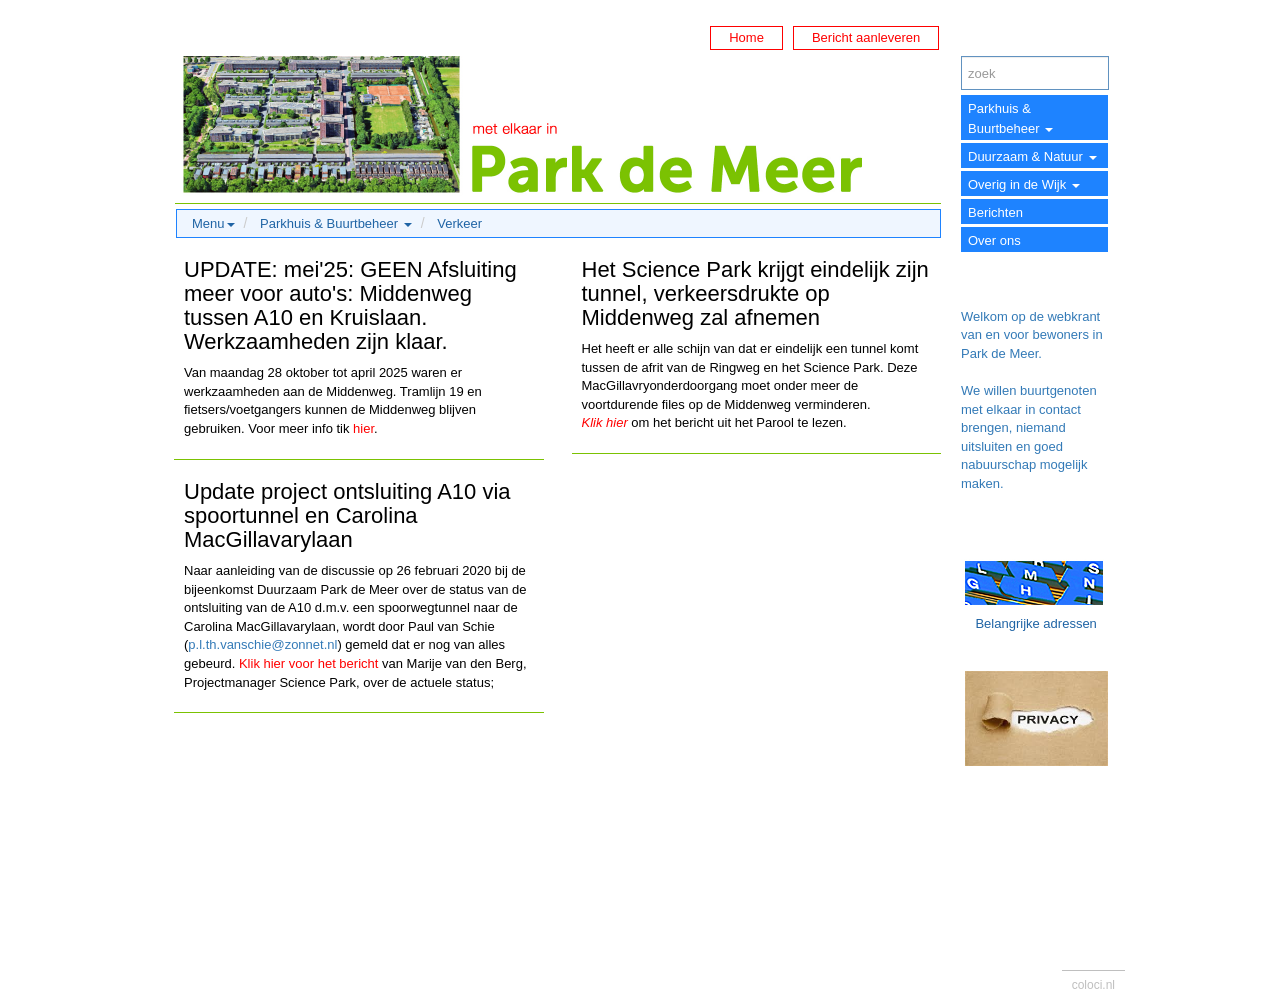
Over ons (994, 240)
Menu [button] (213, 223)
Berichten (995, 212)
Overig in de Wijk (1024, 184)
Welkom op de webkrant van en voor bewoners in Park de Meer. (1032, 335)
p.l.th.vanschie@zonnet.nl (262, 644)
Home (746, 37)
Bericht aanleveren (866, 37)
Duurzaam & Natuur (1032, 156)
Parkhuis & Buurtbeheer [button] (336, 223)
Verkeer (459, 223)
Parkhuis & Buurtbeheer (1010, 118)
